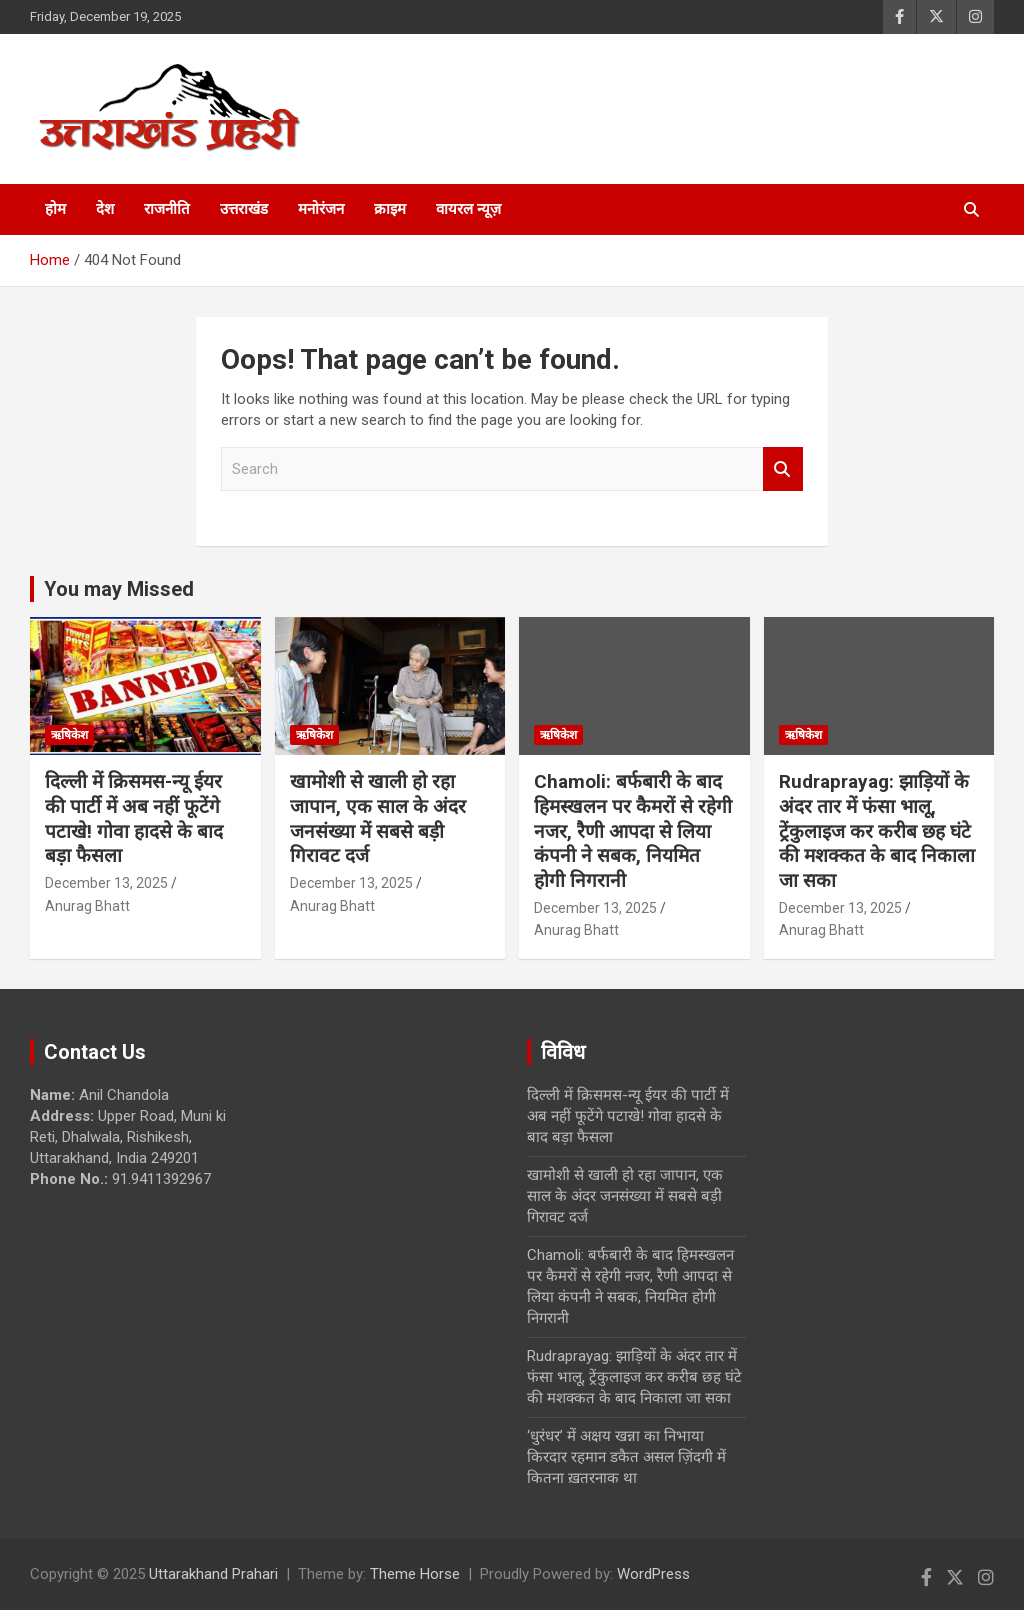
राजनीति (167, 209)
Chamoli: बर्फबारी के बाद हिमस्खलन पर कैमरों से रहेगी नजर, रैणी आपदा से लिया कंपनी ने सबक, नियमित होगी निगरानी (633, 831)
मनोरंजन (321, 209)
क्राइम (390, 209)
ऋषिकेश (69, 735)
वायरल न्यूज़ (468, 209)
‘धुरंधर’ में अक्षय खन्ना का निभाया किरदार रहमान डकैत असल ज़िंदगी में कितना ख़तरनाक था (626, 1457)
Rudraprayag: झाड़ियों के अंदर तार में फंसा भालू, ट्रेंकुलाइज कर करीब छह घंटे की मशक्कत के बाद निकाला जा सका (877, 831)
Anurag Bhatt (87, 906)
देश (105, 209)
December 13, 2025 (106, 883)
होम (55, 209)
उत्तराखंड (244, 209)
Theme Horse (415, 1574)
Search (783, 469)
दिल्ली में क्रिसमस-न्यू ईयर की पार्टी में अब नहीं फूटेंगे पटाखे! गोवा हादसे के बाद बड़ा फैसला (134, 818)
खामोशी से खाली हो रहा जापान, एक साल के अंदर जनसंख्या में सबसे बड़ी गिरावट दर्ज (378, 818)
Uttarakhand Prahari (213, 1574)
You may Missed (119, 589)
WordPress (653, 1574)
